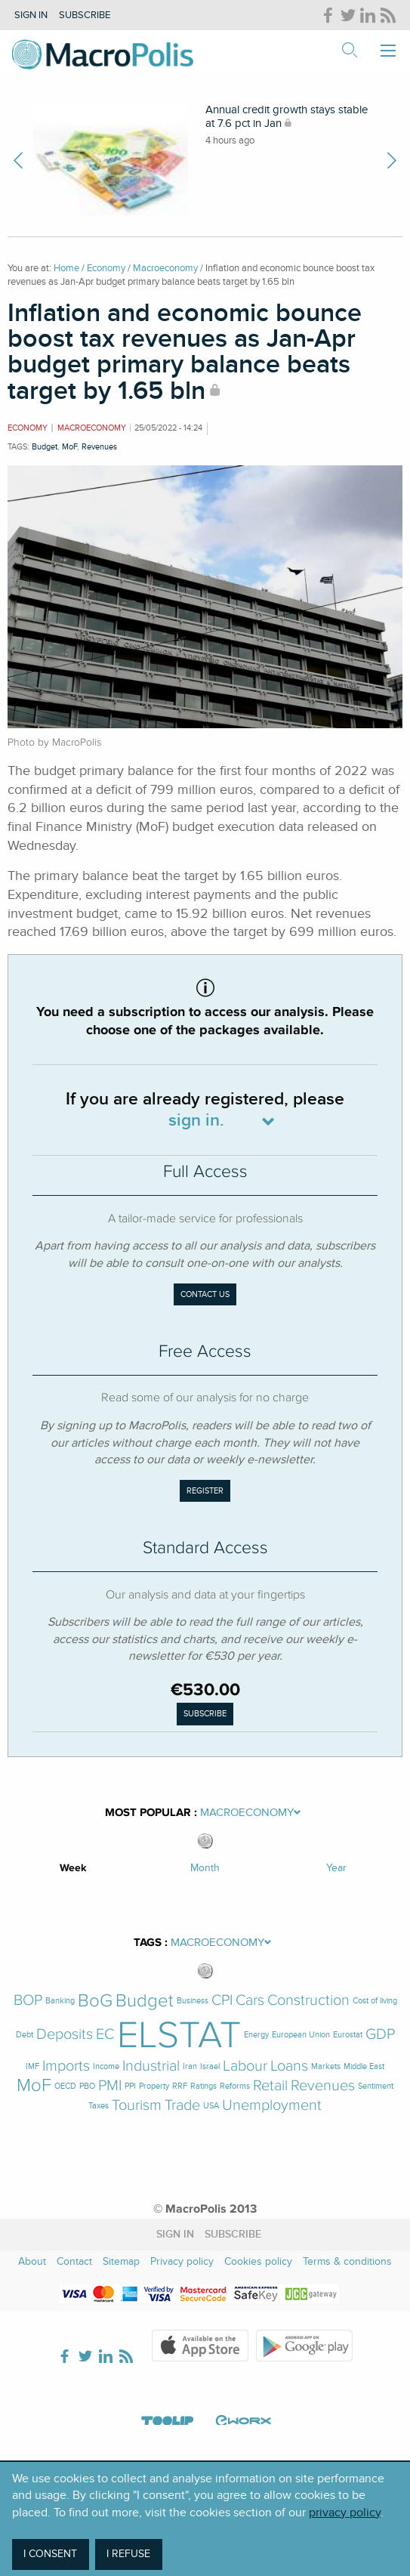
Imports (66, 2066)
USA (211, 2106)
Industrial (151, 2066)
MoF (69, 447)
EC (105, 2034)
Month (205, 1867)
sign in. (196, 1120)
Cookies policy (258, 2261)
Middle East (364, 2066)
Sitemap (121, 2261)
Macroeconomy (165, 268)
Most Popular (148, 1813)
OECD (65, 2086)
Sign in (31, 15)
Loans (289, 2066)
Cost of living (375, 2001)
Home (66, 268)
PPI (130, 2086)
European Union (301, 2035)
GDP (380, 2034)
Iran (190, 2066)
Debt (24, 2035)
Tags (148, 1943)
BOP (28, 2000)
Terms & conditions (347, 2261)
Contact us (205, 1294)
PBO (87, 2086)
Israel (210, 2066)
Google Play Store (304, 2345)
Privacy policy (182, 2261)
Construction (308, 2000)
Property (154, 2086)
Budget (44, 447)
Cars (250, 2000)
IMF (32, 2066)
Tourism (137, 2105)
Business (192, 2001)
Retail (270, 2086)
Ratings (203, 2086)
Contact (74, 2261)
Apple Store (200, 2345)
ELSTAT (179, 2035)
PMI (110, 2086)
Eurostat (347, 2035)
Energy (256, 2035)
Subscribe (84, 15)
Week (73, 1867)
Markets (326, 2066)
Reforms (235, 2086)
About (32, 2261)
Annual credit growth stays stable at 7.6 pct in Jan (286, 116)
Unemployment (272, 2105)
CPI (222, 2000)
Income (106, 2066)
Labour (245, 2066)
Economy (106, 268)
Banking (60, 2001)
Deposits (64, 2034)
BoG (95, 2001)
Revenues (99, 447)
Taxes (98, 2106)
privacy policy (345, 2512)
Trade (182, 2105)
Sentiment (375, 2086)
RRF (179, 2086)
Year (336, 1867)
